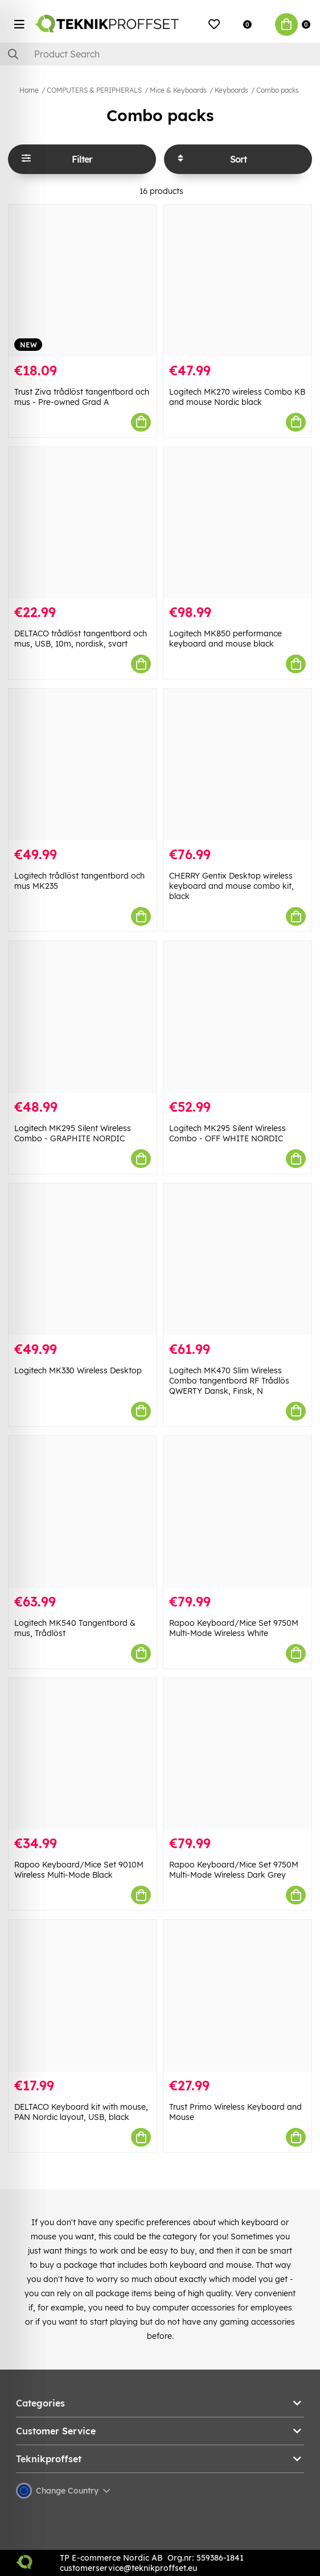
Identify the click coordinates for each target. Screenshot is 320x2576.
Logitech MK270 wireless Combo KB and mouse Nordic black (237, 397)
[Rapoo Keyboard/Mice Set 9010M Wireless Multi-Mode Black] (83, 1754)
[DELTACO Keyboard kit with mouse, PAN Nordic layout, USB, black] (83, 1996)
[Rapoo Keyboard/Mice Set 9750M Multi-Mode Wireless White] (237, 1512)
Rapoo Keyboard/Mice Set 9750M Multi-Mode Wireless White (233, 1628)
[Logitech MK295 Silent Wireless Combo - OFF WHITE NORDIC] (237, 1017)
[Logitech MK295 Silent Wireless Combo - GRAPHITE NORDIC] (83, 1017)
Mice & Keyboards (178, 90)
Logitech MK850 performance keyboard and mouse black (225, 638)
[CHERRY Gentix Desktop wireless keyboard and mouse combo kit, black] (237, 764)
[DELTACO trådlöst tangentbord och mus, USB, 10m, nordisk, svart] (83, 523)
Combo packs (277, 90)
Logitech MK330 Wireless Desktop (78, 1370)
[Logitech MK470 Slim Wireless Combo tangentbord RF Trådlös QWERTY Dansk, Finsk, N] (237, 1259)
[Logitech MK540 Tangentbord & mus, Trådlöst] (83, 1512)
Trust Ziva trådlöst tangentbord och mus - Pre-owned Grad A (81, 397)
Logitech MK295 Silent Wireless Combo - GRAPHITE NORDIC (72, 1133)
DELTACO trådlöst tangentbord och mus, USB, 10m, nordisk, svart (80, 638)
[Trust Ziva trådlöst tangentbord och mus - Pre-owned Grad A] (83, 281)
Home (29, 90)
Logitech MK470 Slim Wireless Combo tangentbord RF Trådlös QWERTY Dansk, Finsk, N (229, 1380)
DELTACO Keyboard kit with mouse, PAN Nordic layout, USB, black (81, 2112)
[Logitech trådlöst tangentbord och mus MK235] (83, 764)
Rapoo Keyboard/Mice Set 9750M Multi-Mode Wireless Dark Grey (233, 1869)
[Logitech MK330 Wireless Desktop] (83, 1259)
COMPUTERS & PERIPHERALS (94, 90)
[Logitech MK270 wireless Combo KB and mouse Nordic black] (237, 281)
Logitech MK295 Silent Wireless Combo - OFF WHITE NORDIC (227, 1133)
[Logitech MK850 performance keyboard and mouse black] (237, 523)
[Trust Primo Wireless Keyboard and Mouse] (237, 1996)
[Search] (160, 54)
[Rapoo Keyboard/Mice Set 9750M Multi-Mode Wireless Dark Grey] (237, 1754)
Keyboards (231, 90)
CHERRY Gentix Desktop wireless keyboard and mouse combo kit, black (231, 886)
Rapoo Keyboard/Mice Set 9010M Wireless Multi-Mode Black (78, 1869)
